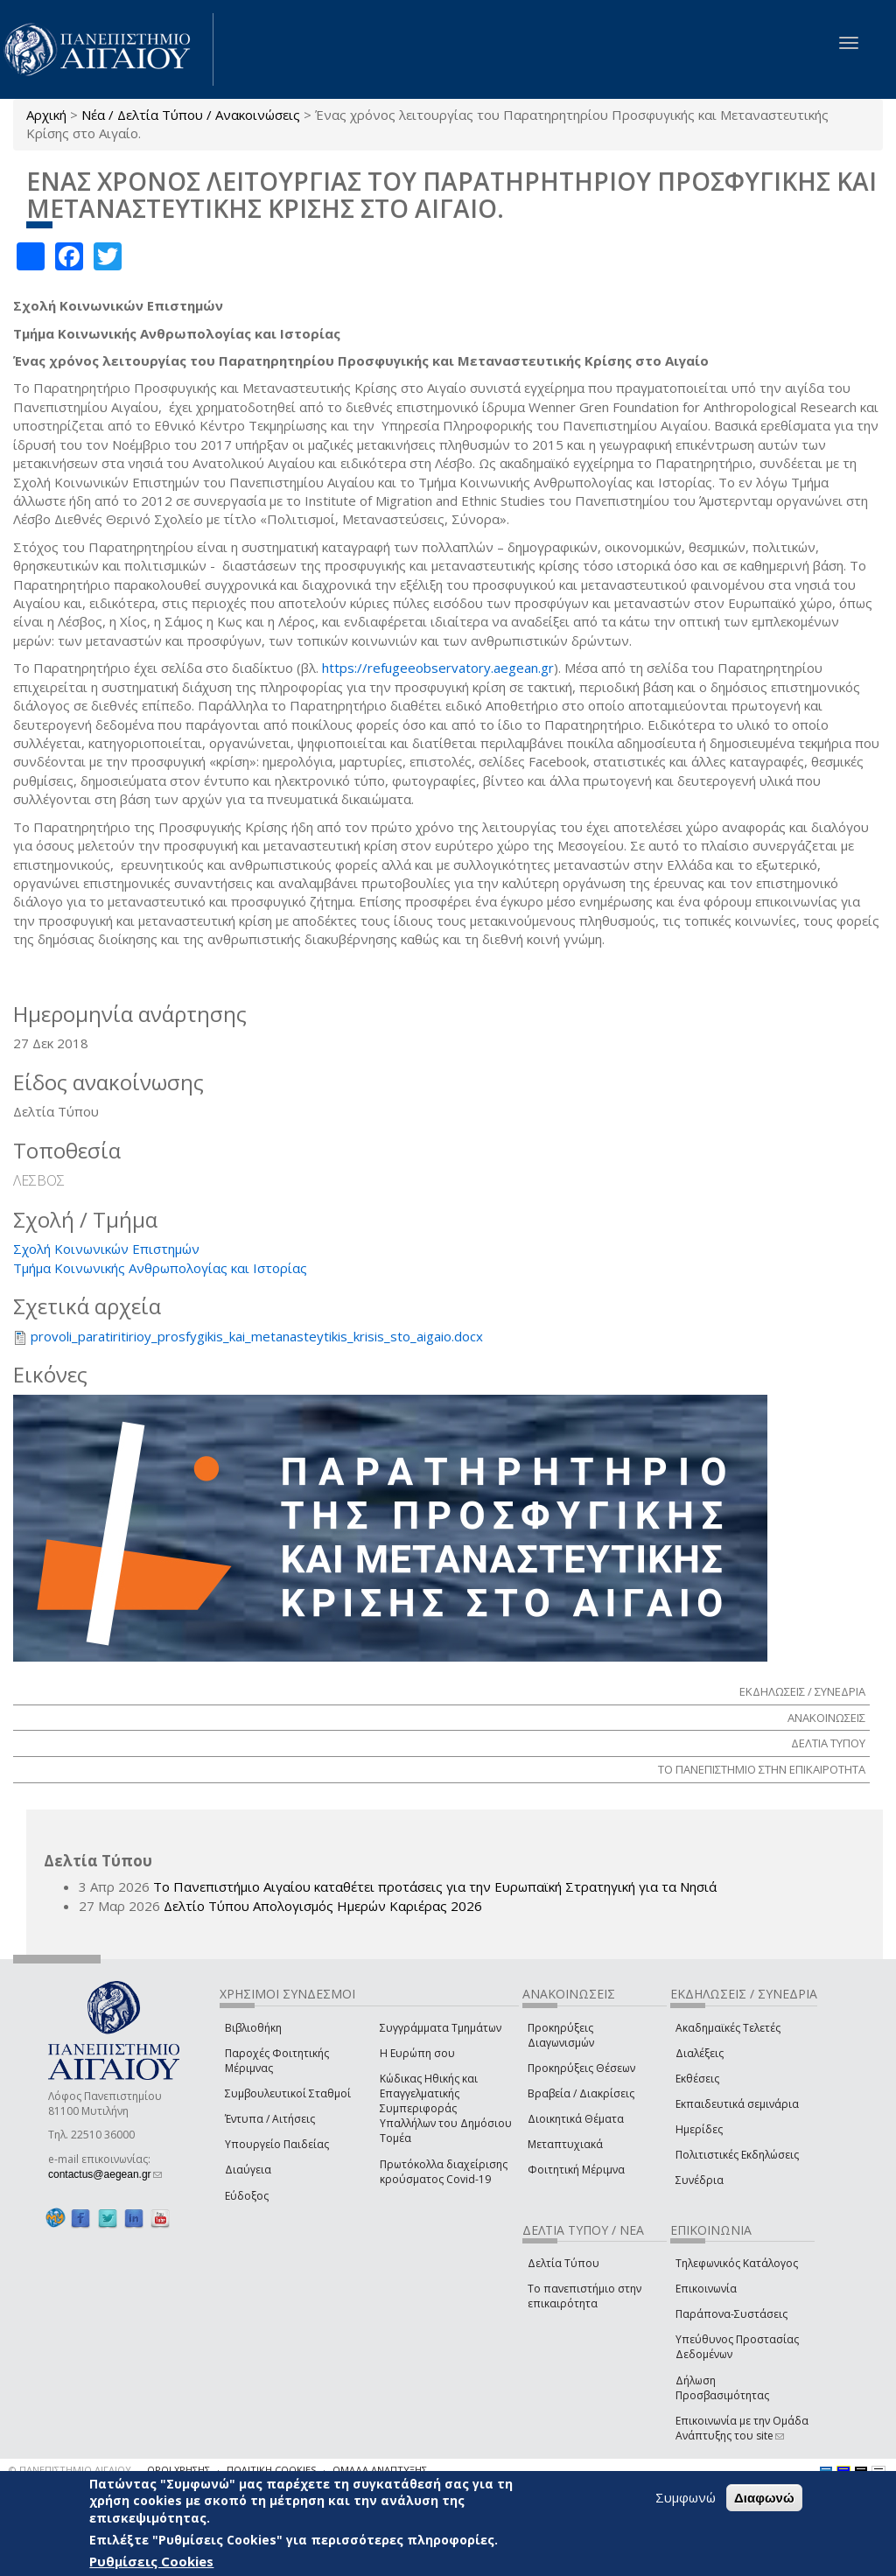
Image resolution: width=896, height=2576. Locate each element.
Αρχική (46, 114)
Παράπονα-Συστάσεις (732, 2313)
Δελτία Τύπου (563, 2263)
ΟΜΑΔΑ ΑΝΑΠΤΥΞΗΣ (379, 2469)
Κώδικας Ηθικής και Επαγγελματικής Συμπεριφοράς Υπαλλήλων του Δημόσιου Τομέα (446, 2108)
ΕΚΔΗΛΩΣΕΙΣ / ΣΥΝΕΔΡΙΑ (802, 1691)
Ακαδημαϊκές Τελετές (728, 2027)
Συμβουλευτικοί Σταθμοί (288, 2093)
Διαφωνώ (764, 2498)
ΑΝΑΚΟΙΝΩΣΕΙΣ (826, 1718)
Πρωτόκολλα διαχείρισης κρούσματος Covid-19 (444, 2172)
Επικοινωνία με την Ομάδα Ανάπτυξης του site (742, 2428)
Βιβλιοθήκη (253, 2027)
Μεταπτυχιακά (565, 2144)
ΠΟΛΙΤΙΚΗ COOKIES (271, 2469)
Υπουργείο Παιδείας (277, 2144)
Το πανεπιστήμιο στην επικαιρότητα (584, 2296)
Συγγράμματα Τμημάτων (440, 2027)
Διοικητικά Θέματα (576, 2118)
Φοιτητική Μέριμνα (576, 2169)
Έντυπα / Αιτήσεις (270, 2118)
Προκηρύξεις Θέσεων (581, 2068)
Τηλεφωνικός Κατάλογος (737, 2263)
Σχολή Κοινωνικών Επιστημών (106, 1248)
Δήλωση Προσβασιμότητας (722, 2388)
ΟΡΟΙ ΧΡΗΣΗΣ (178, 2469)
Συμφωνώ (685, 2498)
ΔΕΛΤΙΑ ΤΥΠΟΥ (828, 1743)
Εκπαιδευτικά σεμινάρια (737, 2103)
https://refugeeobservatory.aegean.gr (438, 667)
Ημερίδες (699, 2129)
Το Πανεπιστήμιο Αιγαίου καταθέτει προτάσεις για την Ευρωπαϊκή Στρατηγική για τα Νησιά (435, 1886)
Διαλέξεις (700, 2053)
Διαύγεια (248, 2169)
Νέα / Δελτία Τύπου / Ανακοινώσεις (190, 114)
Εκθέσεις (697, 2078)
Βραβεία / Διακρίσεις (581, 2093)
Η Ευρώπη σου (417, 2053)
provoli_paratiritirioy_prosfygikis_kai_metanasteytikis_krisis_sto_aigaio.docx (257, 1336)
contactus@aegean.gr (105, 2174)
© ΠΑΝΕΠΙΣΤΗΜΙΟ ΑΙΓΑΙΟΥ (70, 2469)
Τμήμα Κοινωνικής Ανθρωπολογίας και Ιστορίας (160, 1268)
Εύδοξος (247, 2195)
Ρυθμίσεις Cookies (151, 2562)
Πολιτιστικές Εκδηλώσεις (737, 2154)
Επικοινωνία (706, 2288)
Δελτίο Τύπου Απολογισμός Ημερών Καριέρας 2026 (323, 1905)
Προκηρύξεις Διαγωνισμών (561, 2035)
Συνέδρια (700, 2180)
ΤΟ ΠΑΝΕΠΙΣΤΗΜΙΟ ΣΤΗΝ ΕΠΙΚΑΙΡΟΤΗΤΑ (761, 1769)
